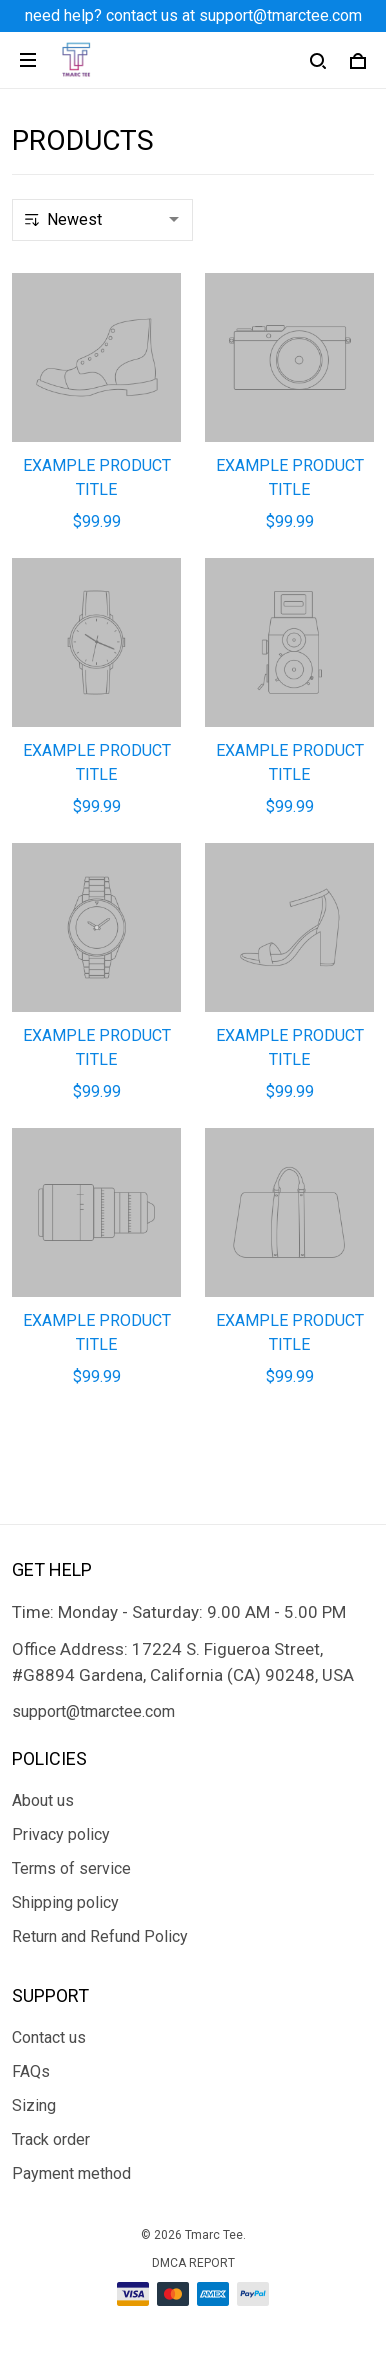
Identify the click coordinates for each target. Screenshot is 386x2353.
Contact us (49, 2037)
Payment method (71, 2173)
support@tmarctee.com (93, 1711)
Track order (51, 2139)
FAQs (31, 2071)
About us (43, 1800)
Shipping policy (65, 1902)
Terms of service (71, 1868)
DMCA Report (193, 2263)
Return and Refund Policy (100, 1936)
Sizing (34, 2105)
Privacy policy (61, 1834)
